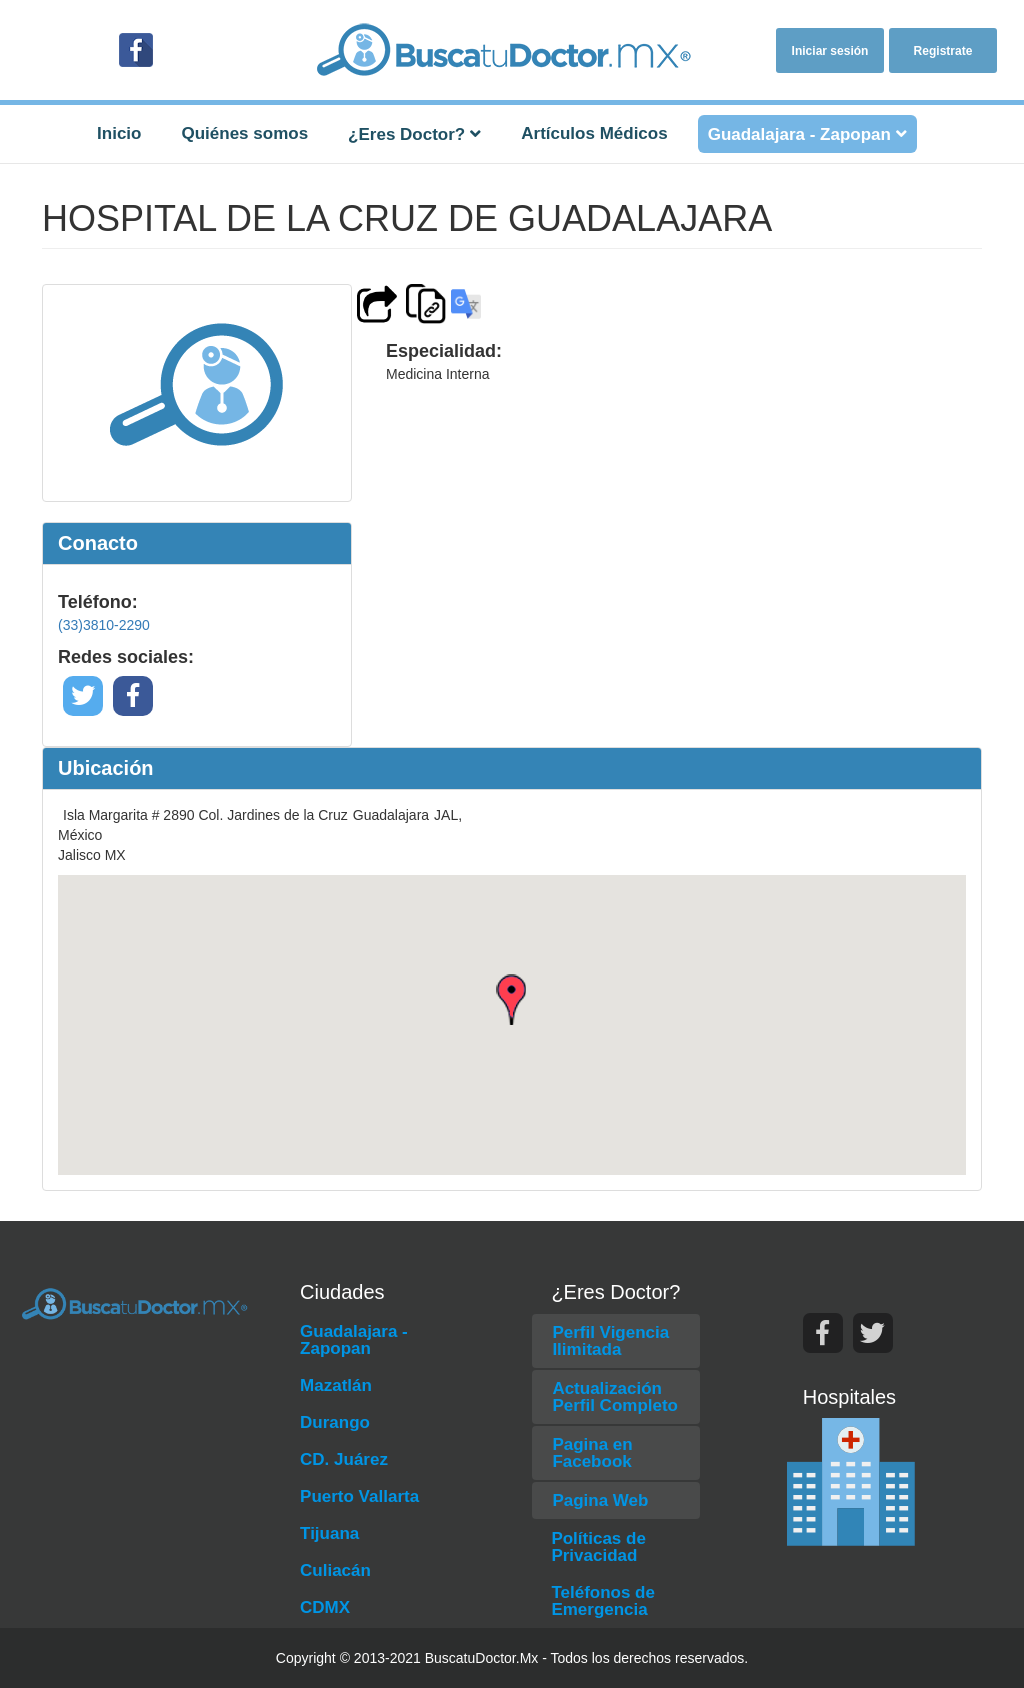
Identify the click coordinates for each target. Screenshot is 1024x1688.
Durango (335, 1422)
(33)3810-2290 (104, 625)
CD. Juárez (344, 1459)
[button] (511, 999)
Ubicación (106, 768)
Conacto (98, 543)
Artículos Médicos (594, 133)
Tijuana (329, 1533)
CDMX (325, 1607)
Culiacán (335, 1570)
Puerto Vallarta (359, 1496)
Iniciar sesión (830, 51)
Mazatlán (336, 1385)
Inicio (119, 133)
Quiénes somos (244, 133)
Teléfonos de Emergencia (603, 1601)
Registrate (943, 51)
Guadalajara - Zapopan (354, 1340)
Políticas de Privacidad (598, 1547)
